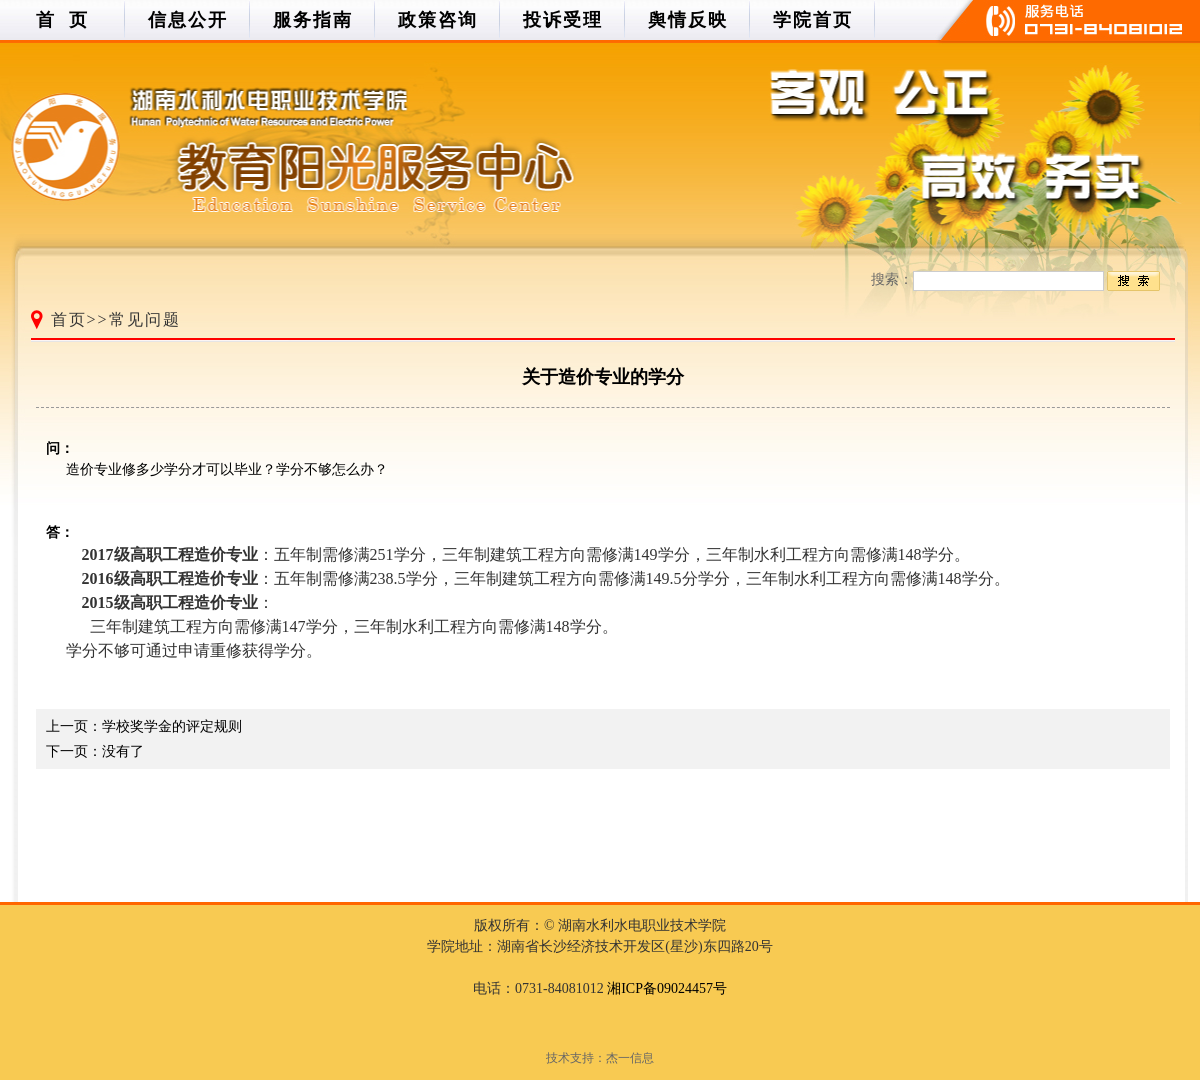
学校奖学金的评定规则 (172, 726)
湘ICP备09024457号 (667, 988)
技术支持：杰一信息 (600, 1058)
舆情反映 (688, 20)
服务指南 (313, 20)
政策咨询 (438, 20)
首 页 (62, 20)
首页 (69, 319)
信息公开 (188, 20)
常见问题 (145, 319)
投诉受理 (563, 20)
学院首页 (813, 20)
